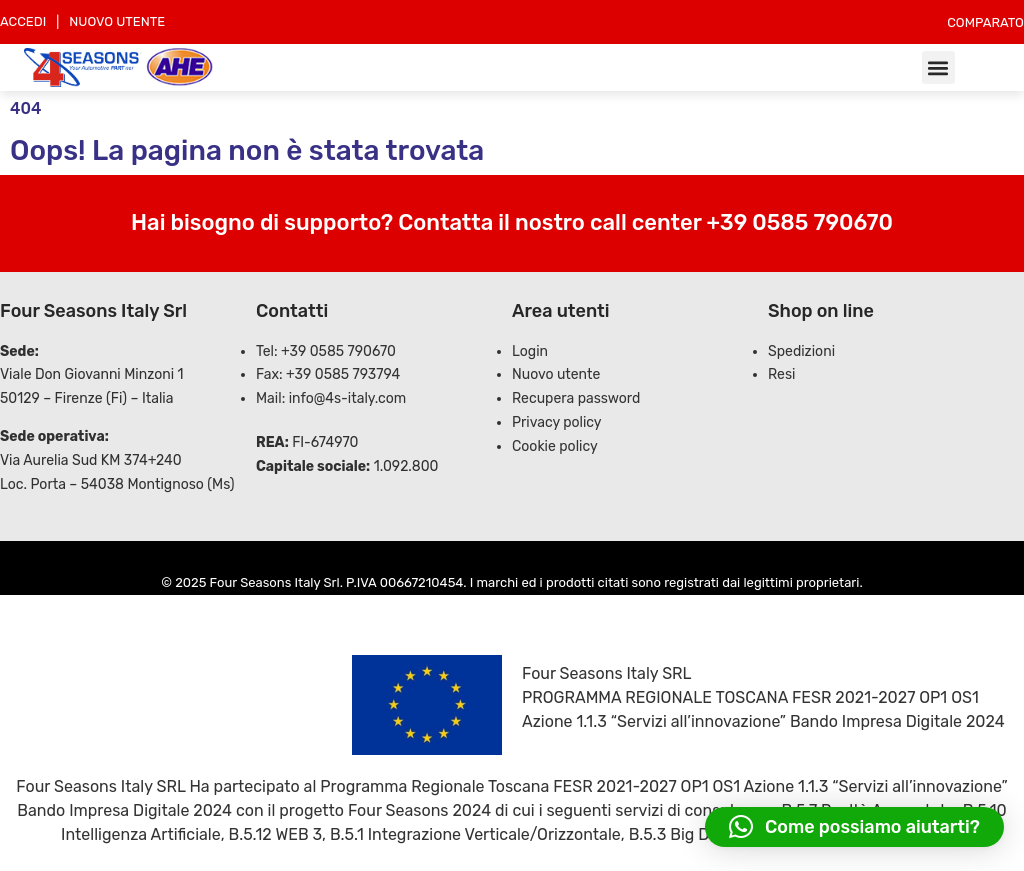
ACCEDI (23, 21)
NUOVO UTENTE (117, 21)
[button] (938, 67)
